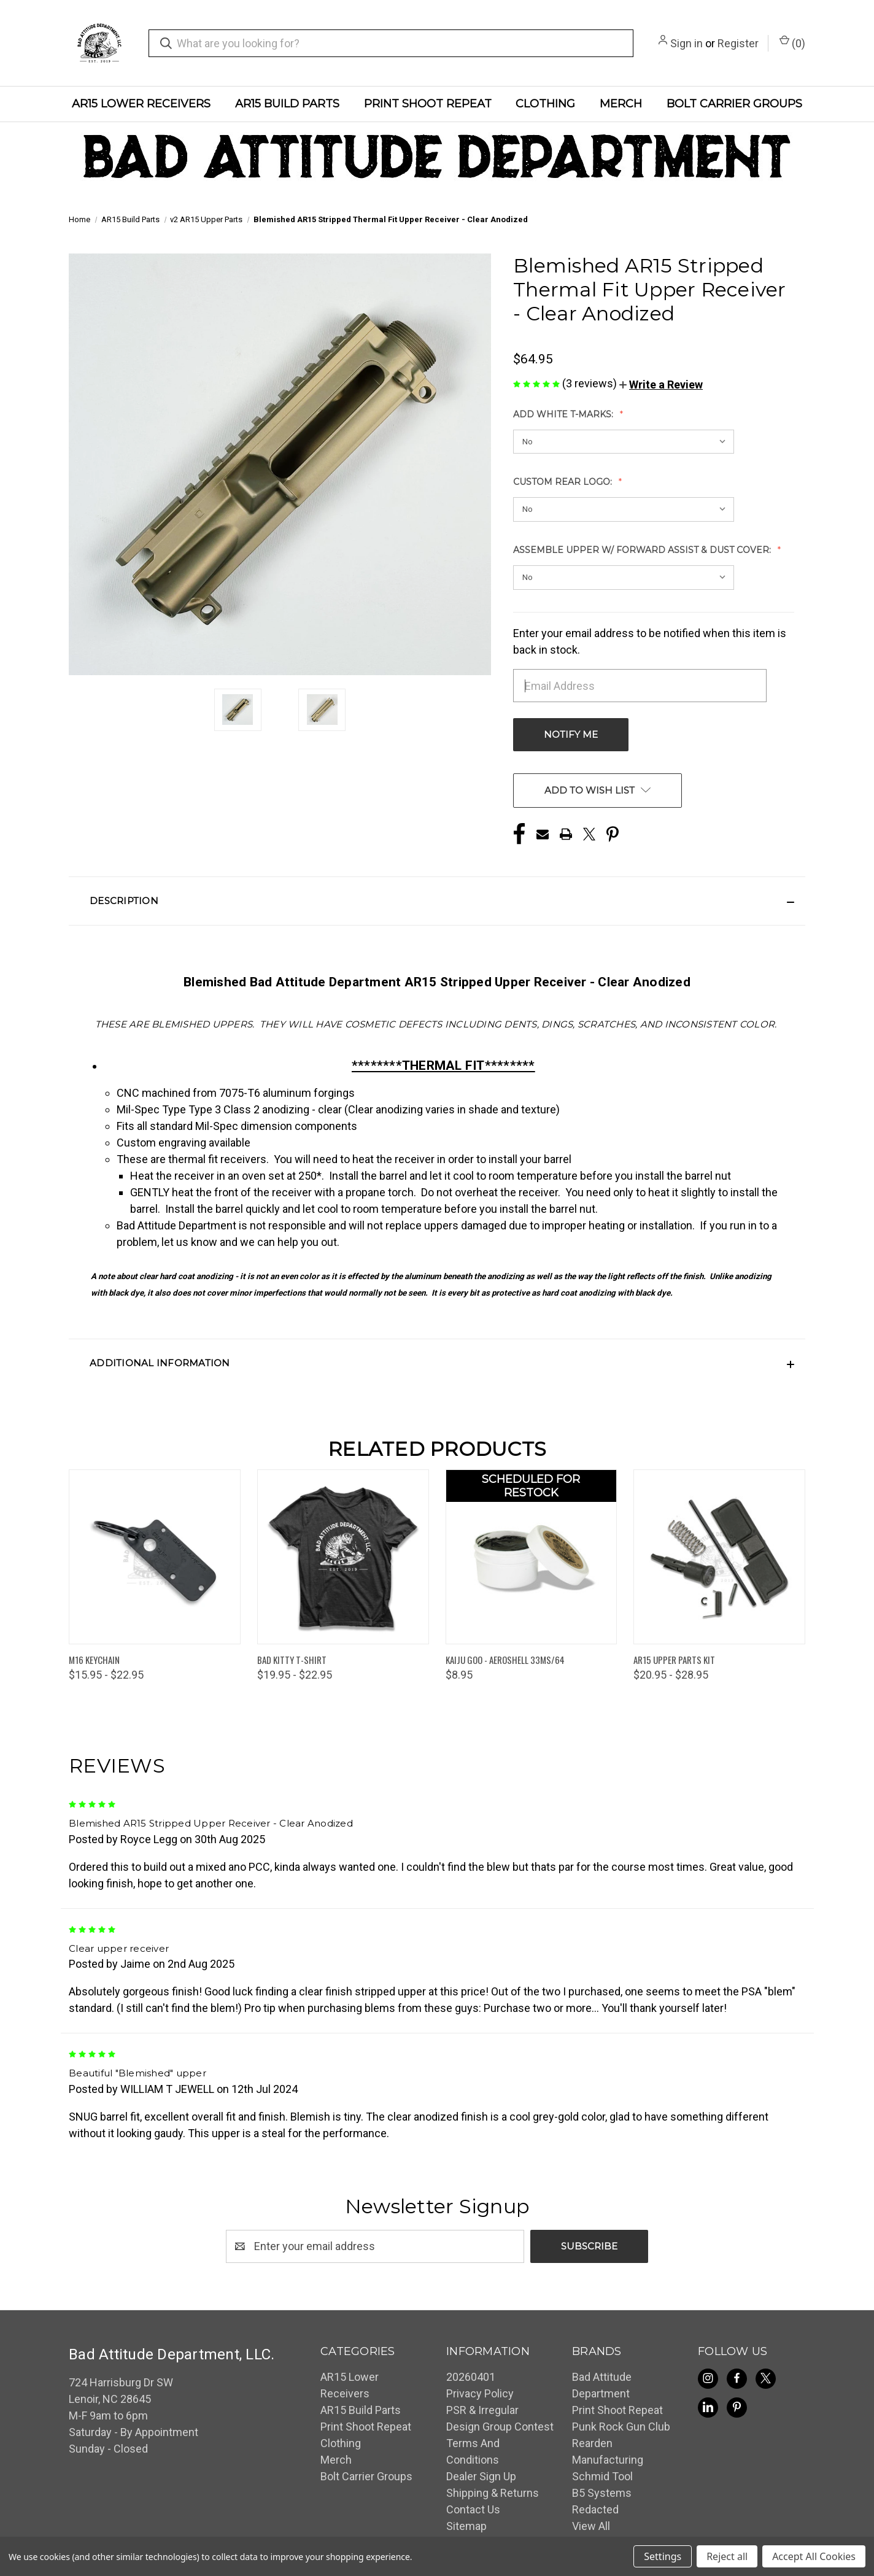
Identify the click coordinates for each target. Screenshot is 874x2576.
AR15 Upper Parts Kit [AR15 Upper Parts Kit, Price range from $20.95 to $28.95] (674, 1659)
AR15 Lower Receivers (141, 103)
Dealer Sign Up (481, 2476)
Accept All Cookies (814, 2556)
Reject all (727, 2556)
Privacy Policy (480, 2393)
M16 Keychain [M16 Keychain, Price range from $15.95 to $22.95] (94, 1659)
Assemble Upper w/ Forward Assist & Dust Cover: (643, 549)
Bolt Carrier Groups (734, 103)
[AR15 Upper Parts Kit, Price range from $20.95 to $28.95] (719, 1557)
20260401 (470, 2376)
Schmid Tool (602, 2476)
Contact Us (473, 2509)
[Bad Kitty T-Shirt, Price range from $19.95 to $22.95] (343, 1557)
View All (591, 2526)
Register (738, 43)
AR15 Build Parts (287, 103)
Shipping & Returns (492, 2492)
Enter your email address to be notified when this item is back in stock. (649, 641)
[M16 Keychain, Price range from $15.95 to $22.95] (154, 1557)
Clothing (545, 103)
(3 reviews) (590, 383)
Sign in (686, 43)
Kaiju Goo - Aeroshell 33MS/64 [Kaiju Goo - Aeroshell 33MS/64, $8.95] (505, 1659)
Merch (621, 103)
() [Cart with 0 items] (792, 42)
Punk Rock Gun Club (621, 2426)
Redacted (595, 2509)
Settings (662, 2556)
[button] (661, 384)
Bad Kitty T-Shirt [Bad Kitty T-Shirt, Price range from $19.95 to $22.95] (292, 1659)
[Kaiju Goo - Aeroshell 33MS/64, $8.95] (531, 1557)
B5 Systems (602, 2492)
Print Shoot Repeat (428, 103)
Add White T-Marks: (564, 414)
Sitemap (466, 2526)
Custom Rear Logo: (563, 481)
